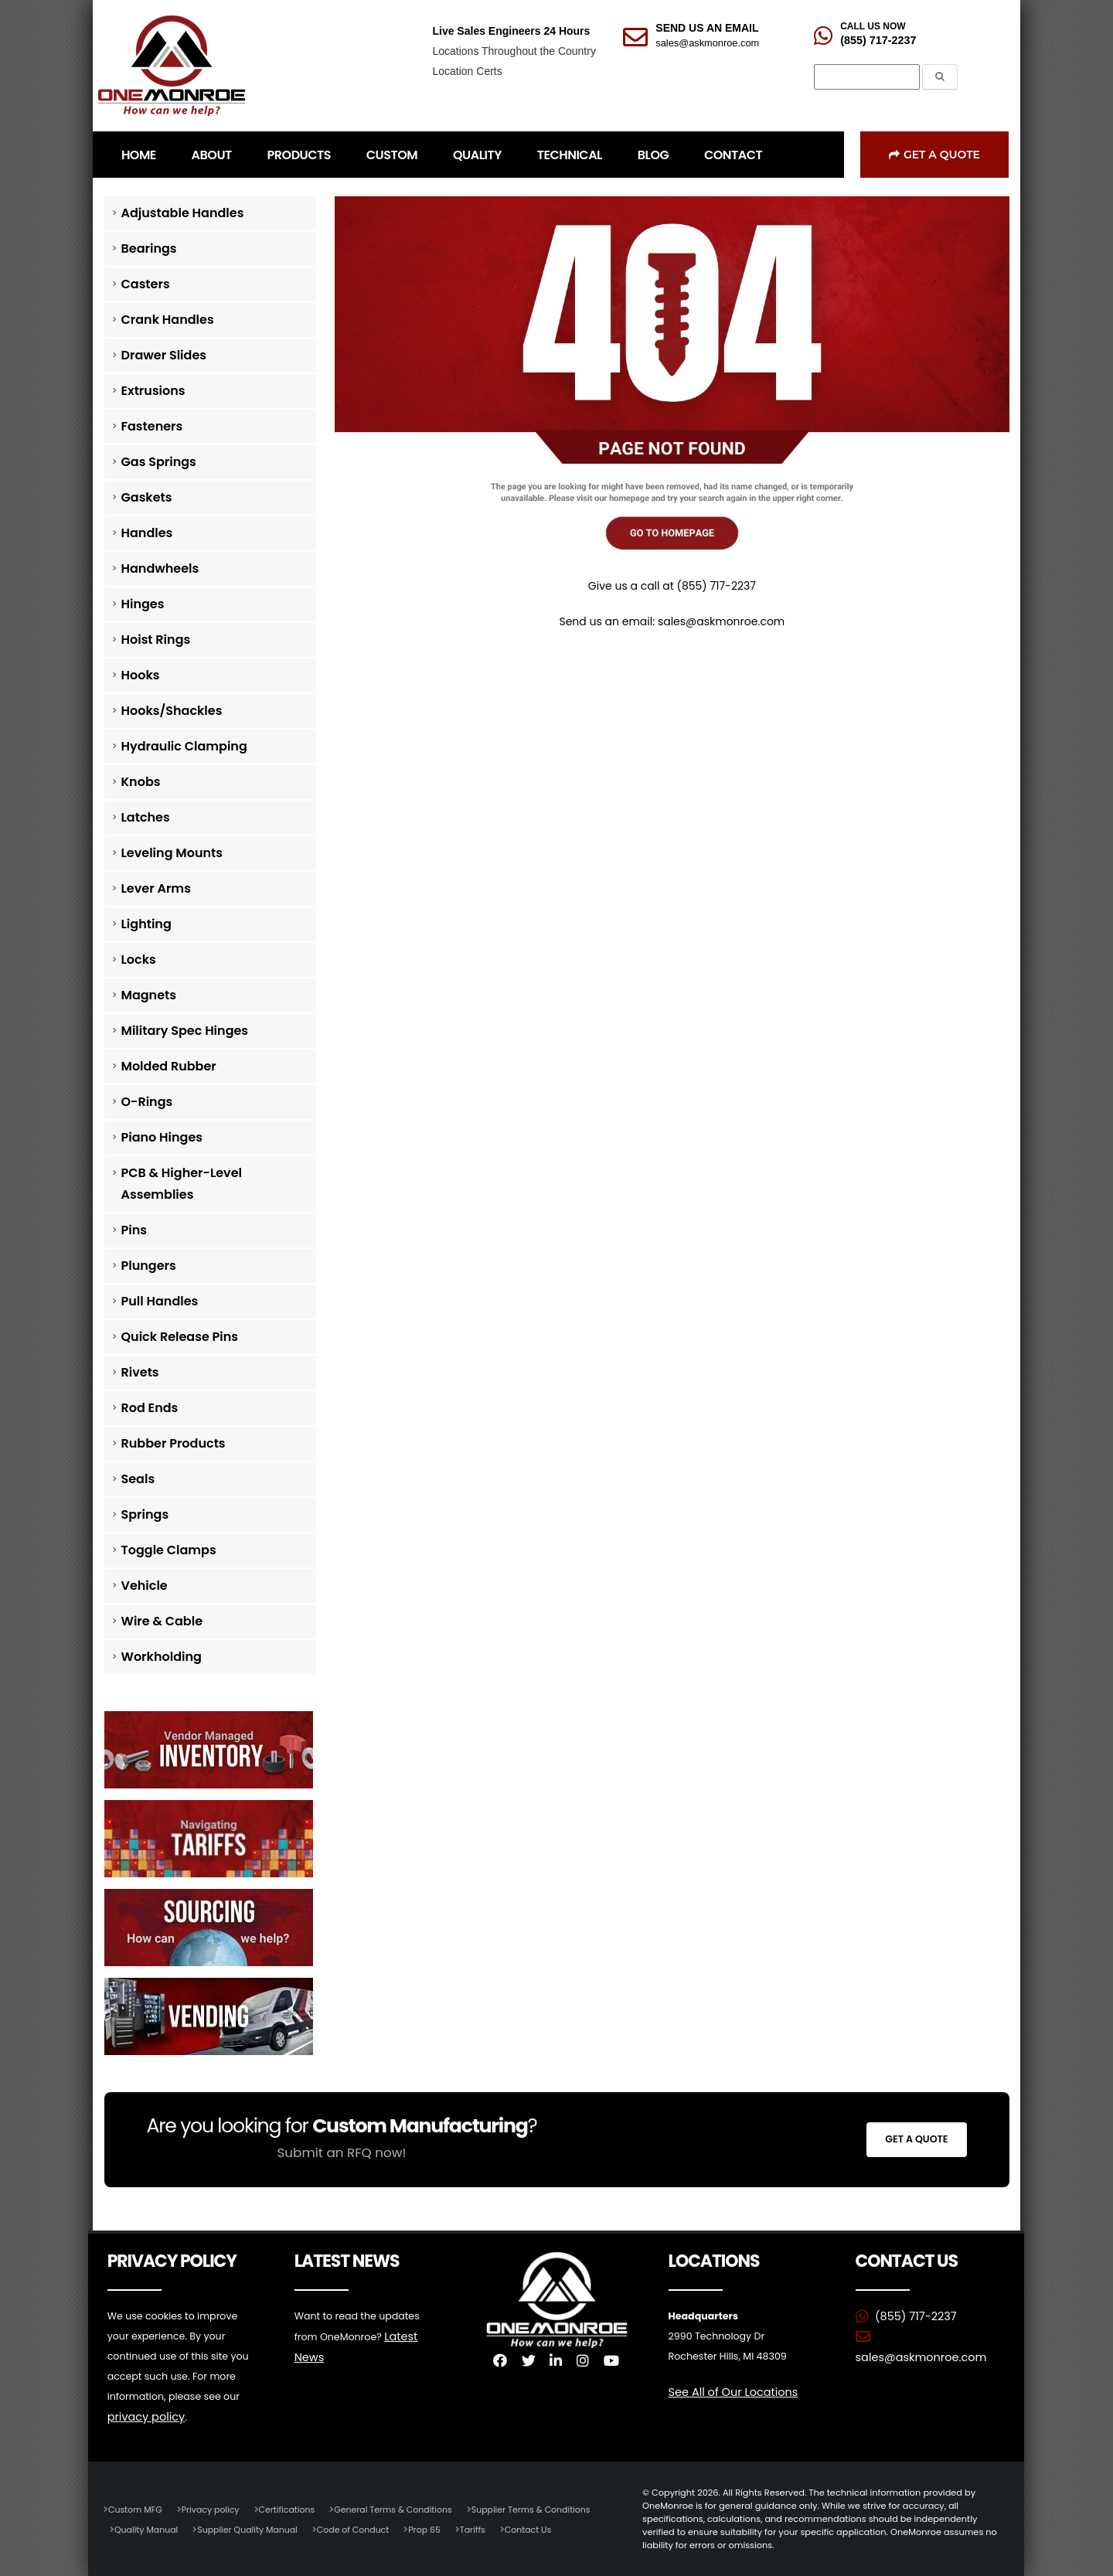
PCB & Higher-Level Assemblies (182, 1183)
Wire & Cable (162, 1621)
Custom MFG (136, 2509)
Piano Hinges (162, 1137)
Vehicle (144, 1585)
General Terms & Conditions (401, 2509)
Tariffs (483, 2529)
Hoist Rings (156, 639)
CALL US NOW (872, 26)
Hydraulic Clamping (184, 746)
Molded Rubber (168, 1066)
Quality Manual (147, 2529)
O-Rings (147, 1102)
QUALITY (477, 155)
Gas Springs (158, 462)
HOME (138, 155)
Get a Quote (934, 155)
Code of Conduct (360, 2529)
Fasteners (152, 426)
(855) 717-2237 (878, 40)
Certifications (292, 2509)
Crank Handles (167, 319)
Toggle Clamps (168, 1550)
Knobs (141, 782)
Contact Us (540, 2529)
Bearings (149, 248)
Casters (145, 284)
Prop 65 (434, 2529)
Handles (147, 533)
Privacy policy (213, 2509)
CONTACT (733, 155)
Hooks (140, 675)
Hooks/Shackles (172, 711)
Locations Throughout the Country (513, 51)
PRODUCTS (299, 155)
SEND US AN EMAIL (706, 28)
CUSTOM (391, 155)
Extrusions (153, 391)
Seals (138, 1479)
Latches (145, 817)
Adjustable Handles (182, 213)
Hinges (143, 604)
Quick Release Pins (180, 1337)
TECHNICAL (569, 155)
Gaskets (146, 497)
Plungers (148, 1265)
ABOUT (212, 155)
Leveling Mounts (172, 853)
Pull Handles (160, 1301)
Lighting (146, 924)
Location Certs (467, 71)
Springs (145, 1514)
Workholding (161, 1657)
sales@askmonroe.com (707, 43)
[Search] (867, 77)
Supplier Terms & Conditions (543, 2509)
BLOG (653, 155)
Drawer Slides (164, 355)
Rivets (140, 1372)
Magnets (148, 995)
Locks (138, 959)
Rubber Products (173, 1443)
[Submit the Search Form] (940, 77)
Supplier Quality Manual (251, 2529)
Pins (134, 1230)
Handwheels (160, 568)
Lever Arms (156, 888)
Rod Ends (150, 1408)
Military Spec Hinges (185, 1031)
